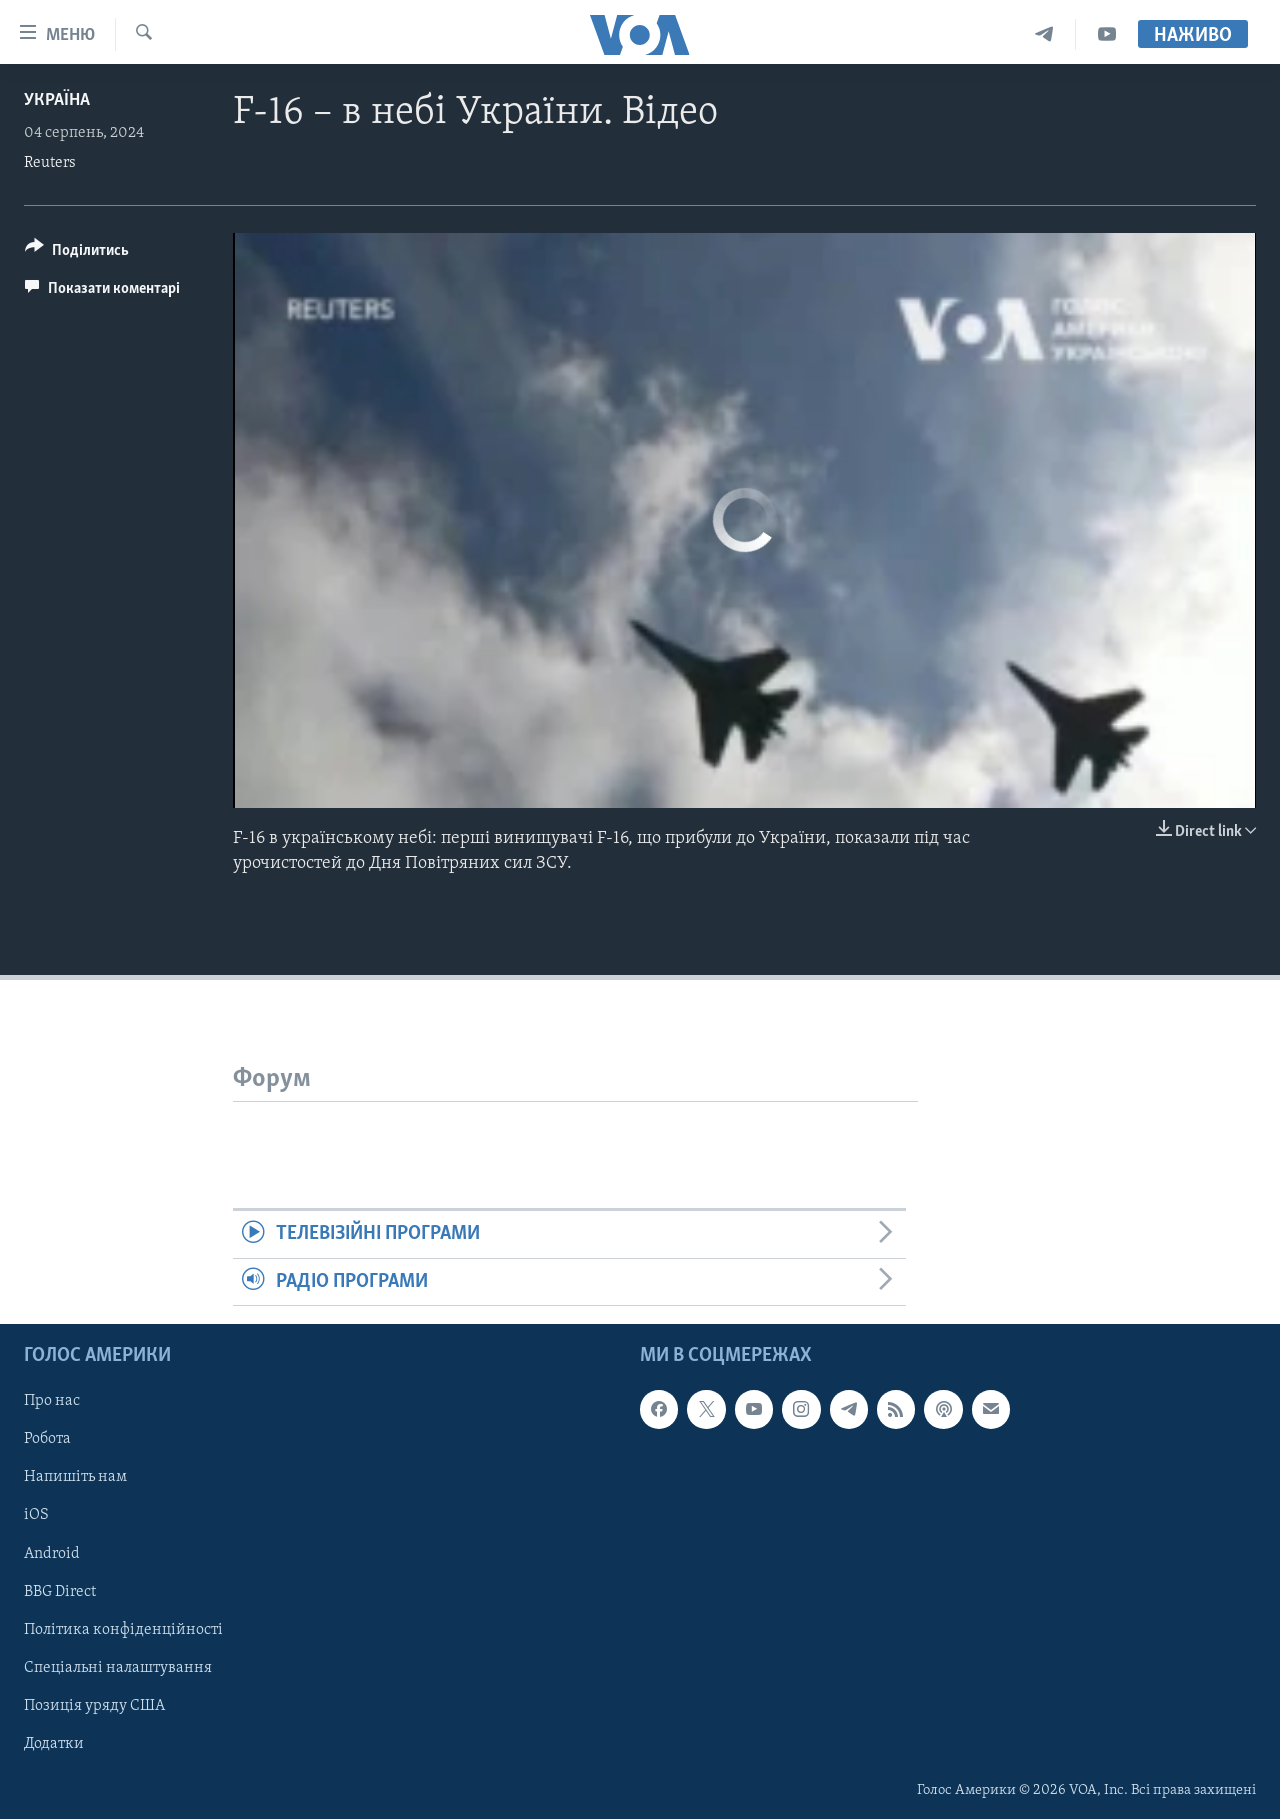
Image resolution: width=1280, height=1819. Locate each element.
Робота (47, 1440)
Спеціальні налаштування (118, 1668)
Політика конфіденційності (123, 1630)
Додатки (54, 1744)
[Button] (77, 253)
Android (52, 1554)
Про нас (52, 1401)
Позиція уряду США (94, 1706)
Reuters (50, 163)
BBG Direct (60, 1592)
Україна (57, 100)
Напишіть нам (75, 1478)
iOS (36, 1516)
